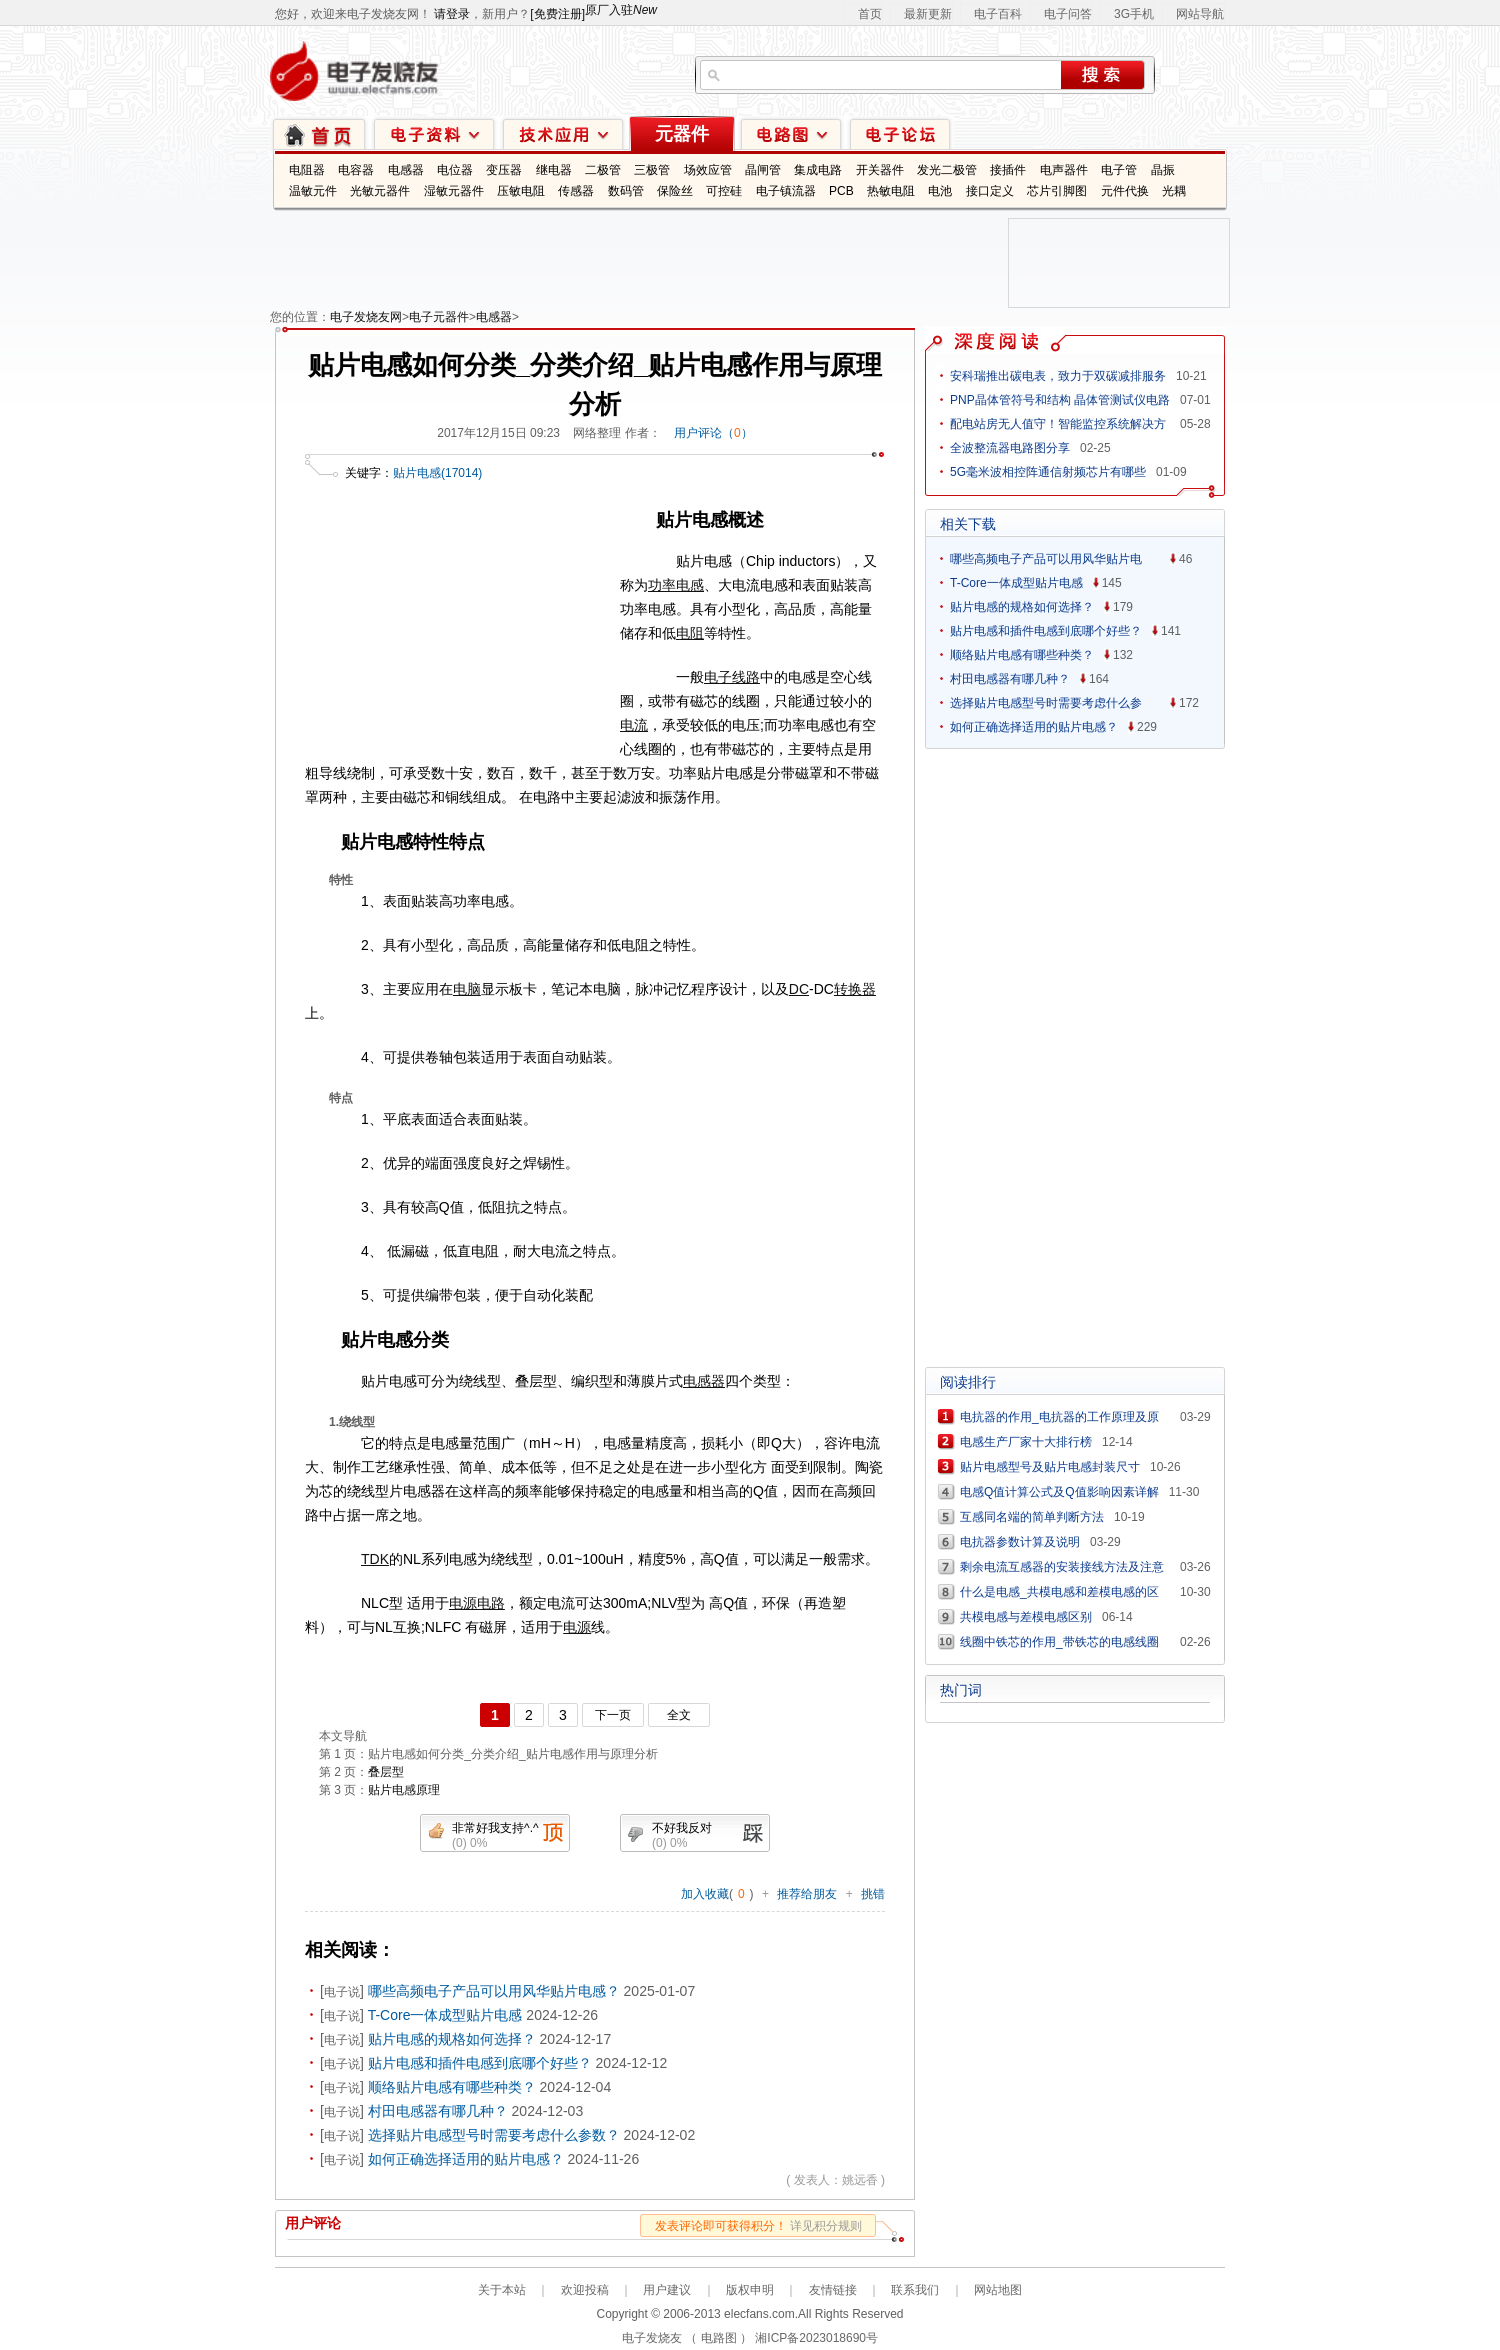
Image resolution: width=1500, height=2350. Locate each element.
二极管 (603, 170)
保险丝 (675, 191)
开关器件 (880, 170)
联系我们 (915, 2290)
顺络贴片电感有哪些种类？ (452, 2087)
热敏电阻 (891, 191)
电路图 (791, 133)
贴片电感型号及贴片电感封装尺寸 (1050, 1467)
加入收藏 (705, 1894)
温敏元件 (313, 191)
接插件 (1008, 170)
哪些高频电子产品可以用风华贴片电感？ (494, 1991)
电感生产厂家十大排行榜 (1026, 1442)
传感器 (576, 191)
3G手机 (1134, 14)
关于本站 (502, 2290)
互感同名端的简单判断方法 (1032, 1517)
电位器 (455, 170)
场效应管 (708, 170)
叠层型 (386, 1772)
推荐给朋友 (807, 1894)
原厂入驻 (621, 10)
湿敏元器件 (454, 191)
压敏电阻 (521, 191)
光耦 (1174, 191)
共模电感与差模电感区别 (1026, 1617)
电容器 (356, 170)
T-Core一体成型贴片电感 (445, 2015)
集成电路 (818, 170)
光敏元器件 (380, 191)
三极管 (652, 170)
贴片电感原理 (404, 1790)
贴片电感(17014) (437, 473)
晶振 (1163, 170)
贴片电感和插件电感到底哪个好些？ (480, 2063)
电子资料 (434, 133)
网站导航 (1200, 14)
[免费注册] (557, 14)
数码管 (626, 191)
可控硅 (724, 191)
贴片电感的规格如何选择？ (452, 2039)
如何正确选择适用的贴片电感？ (466, 2159)
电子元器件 (439, 317)
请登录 (452, 14)
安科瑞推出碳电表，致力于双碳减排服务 (1058, 376)
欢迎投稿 (585, 2290)
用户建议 (667, 2290)
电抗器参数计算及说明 (1020, 1542)
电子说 (342, 1992)
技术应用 (563, 133)
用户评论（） (713, 433)
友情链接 (833, 2290)
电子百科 (998, 14)
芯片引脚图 (1057, 191)
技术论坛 (900, 133)
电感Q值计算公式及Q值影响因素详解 (1059, 1492)
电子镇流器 (786, 191)
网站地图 (998, 2290)
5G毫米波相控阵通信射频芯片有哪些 (1048, 472)
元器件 (682, 134)
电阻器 (307, 170)
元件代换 (1125, 191)
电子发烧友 (652, 2338)
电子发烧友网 (366, 317)
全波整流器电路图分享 (1010, 448)
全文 (679, 1715)
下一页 (613, 1715)
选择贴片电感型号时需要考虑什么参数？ (494, 2135)
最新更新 (928, 14)
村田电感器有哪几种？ (438, 2111)
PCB (841, 191)
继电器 (554, 170)
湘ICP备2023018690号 (816, 2338)
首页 (870, 14)
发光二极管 (947, 170)
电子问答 (1068, 14)
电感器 (406, 170)
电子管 (1119, 170)
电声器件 (1064, 170)
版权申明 (750, 2290)
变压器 (504, 170)
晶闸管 (763, 170)
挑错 (873, 1894)
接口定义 (990, 191)
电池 (940, 191)
